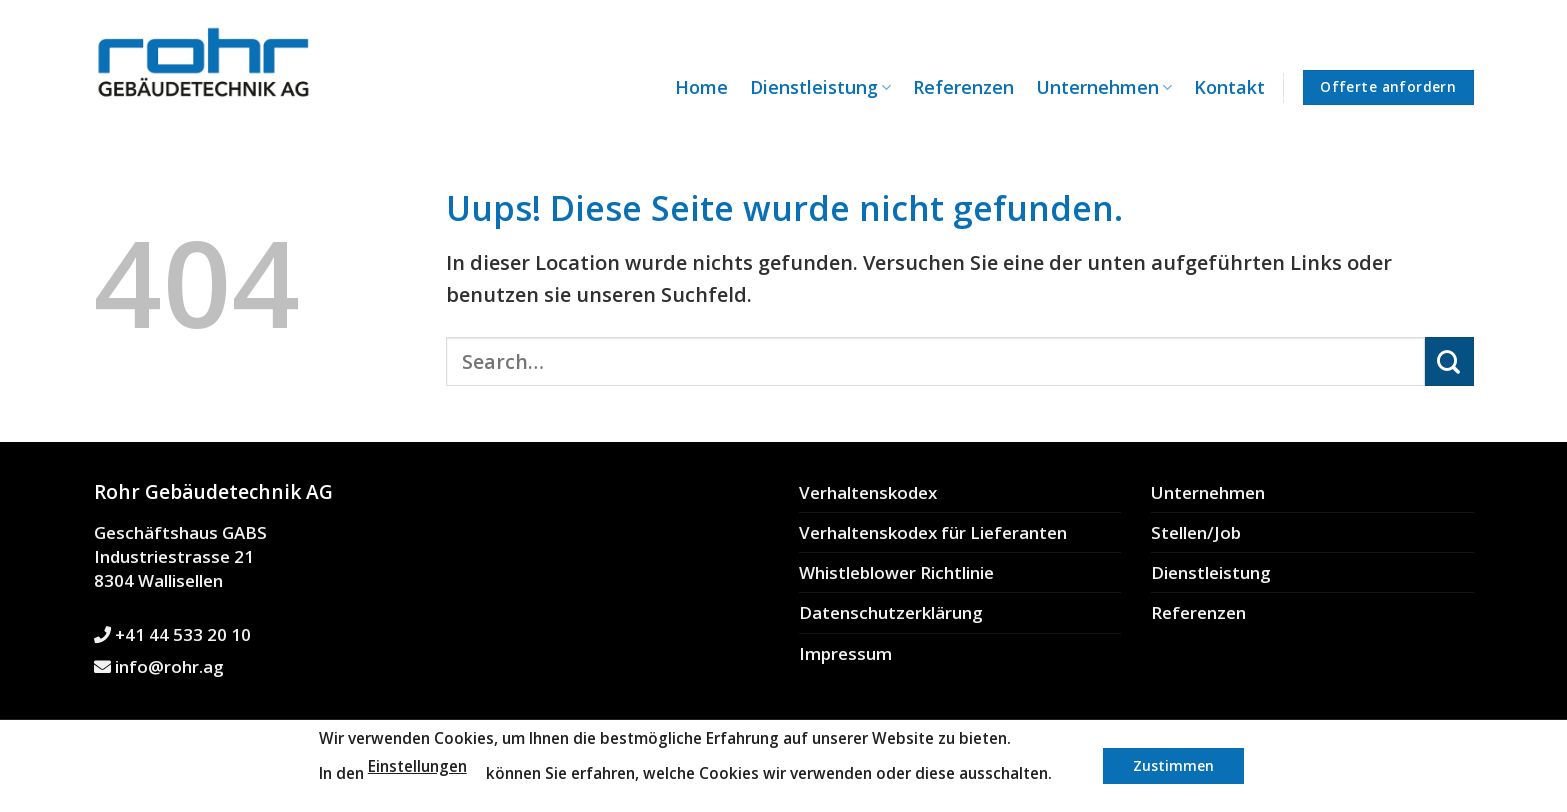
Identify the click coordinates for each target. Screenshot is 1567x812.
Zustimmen (1173, 765)
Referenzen (963, 87)
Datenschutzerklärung (891, 612)
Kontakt (1229, 87)
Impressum (845, 653)
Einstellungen (417, 766)
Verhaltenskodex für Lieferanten (933, 532)
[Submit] (1449, 361)
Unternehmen (1104, 87)
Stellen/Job (1196, 532)
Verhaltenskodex (868, 492)
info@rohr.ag (159, 666)
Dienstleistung (820, 87)
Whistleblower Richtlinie (896, 572)
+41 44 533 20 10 (172, 634)
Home (701, 87)
